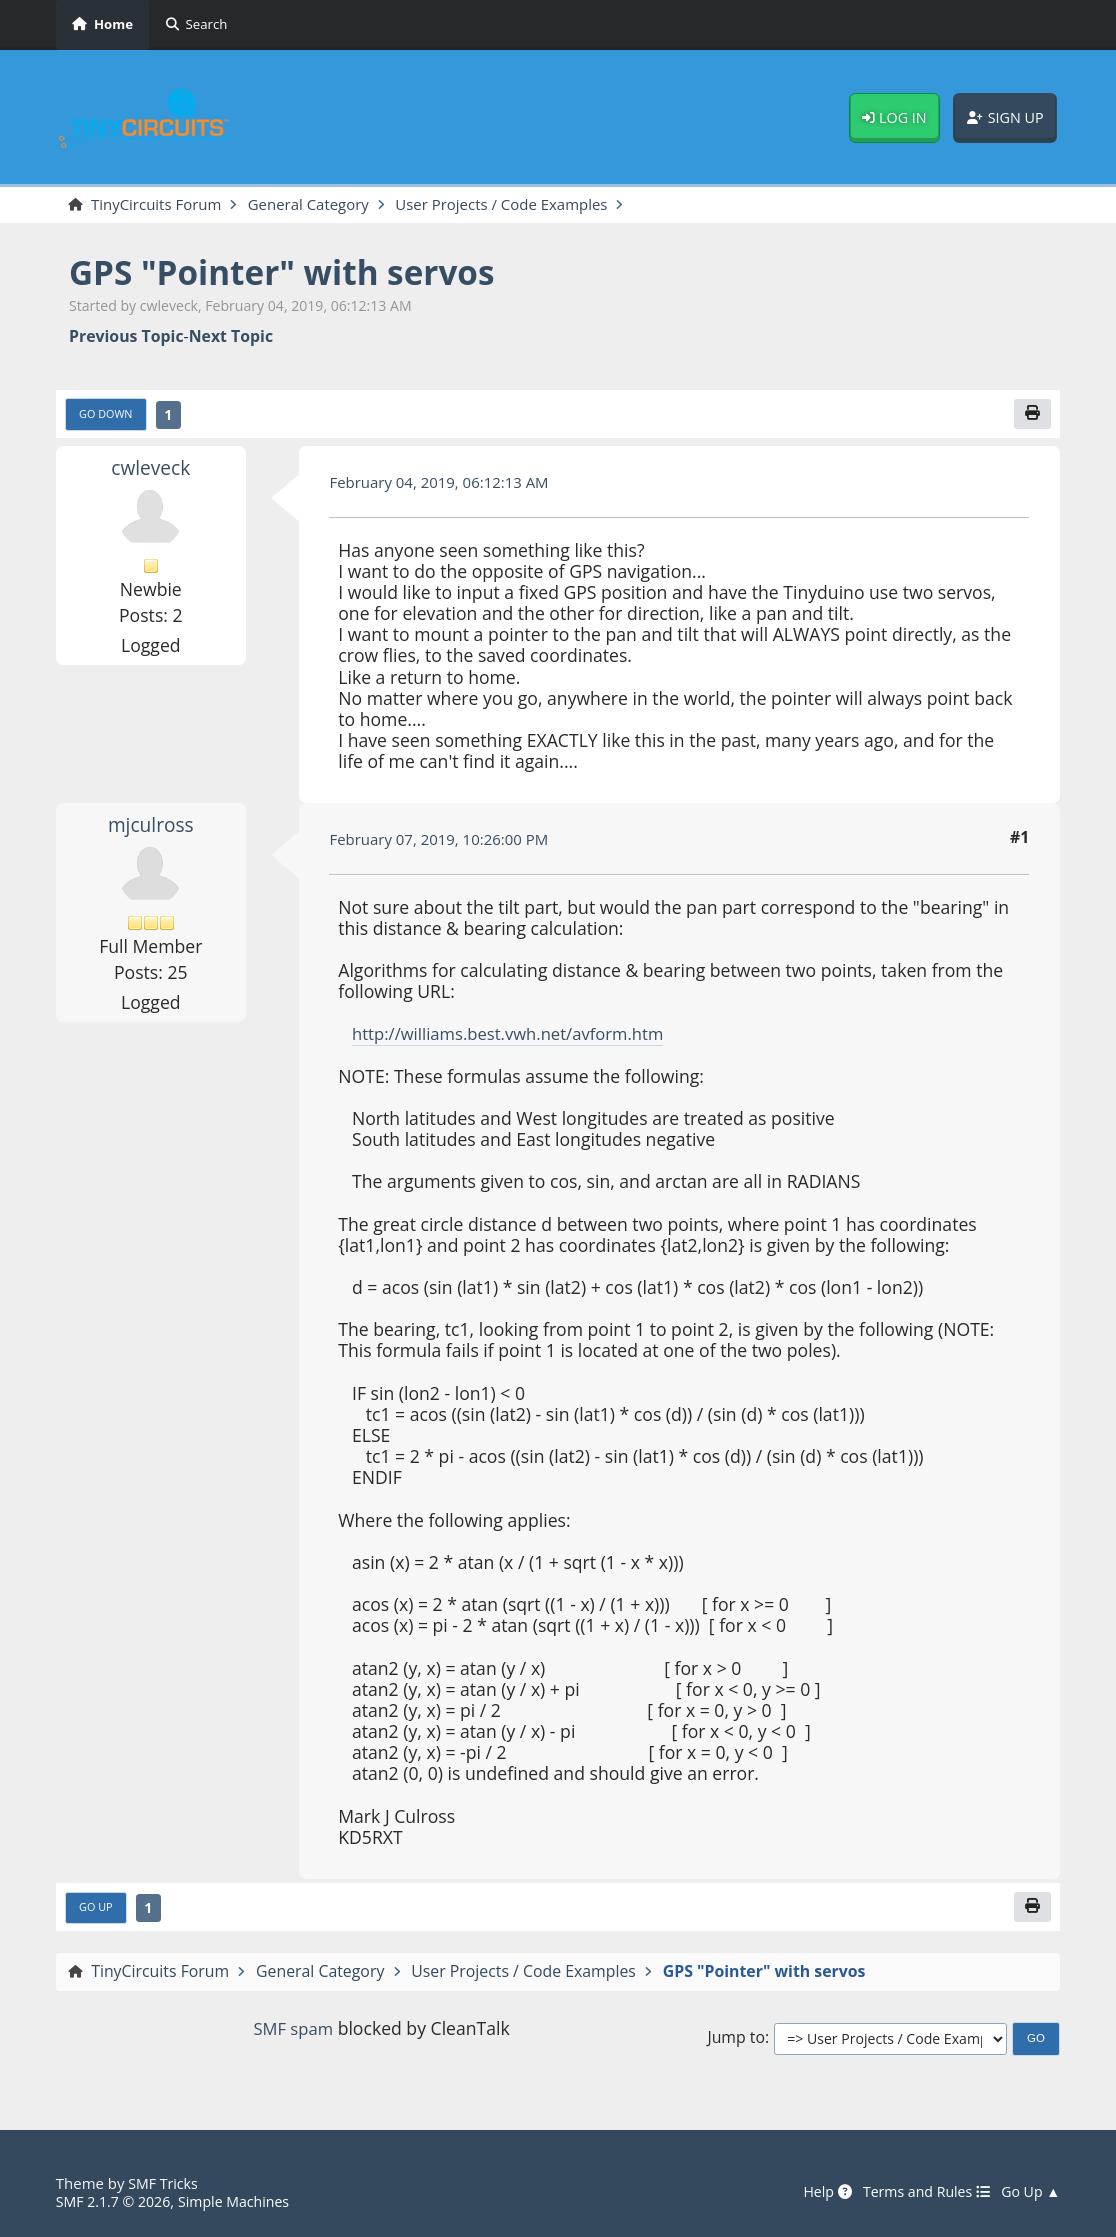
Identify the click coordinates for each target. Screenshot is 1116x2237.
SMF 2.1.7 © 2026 (116, 2201)
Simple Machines (244, 2201)
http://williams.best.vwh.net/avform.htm (517, 1036)
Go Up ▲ (1029, 2193)
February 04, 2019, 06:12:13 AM (445, 485)
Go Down (108, 416)
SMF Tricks (165, 2183)
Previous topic (126, 337)
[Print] (1032, 416)
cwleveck (151, 470)
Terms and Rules (919, 2193)
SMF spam (293, 2032)
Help (814, 2193)
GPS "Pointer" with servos (294, 272)
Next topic (231, 337)
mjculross (150, 827)
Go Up (97, 1911)
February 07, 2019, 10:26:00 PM (445, 842)
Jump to (736, 2042)
